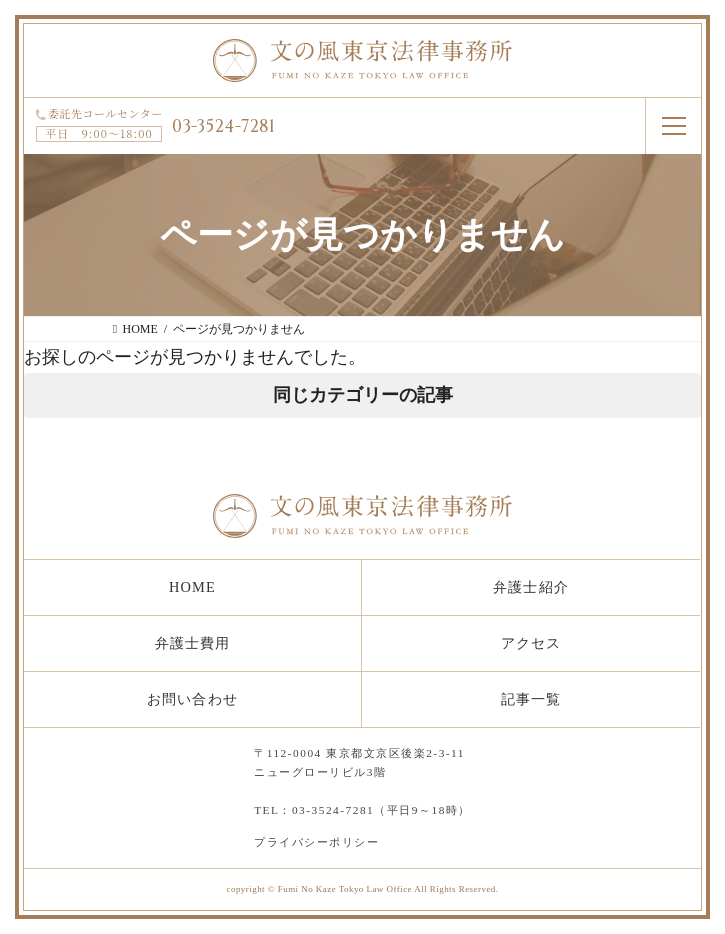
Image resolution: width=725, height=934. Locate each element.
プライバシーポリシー (316, 842)
